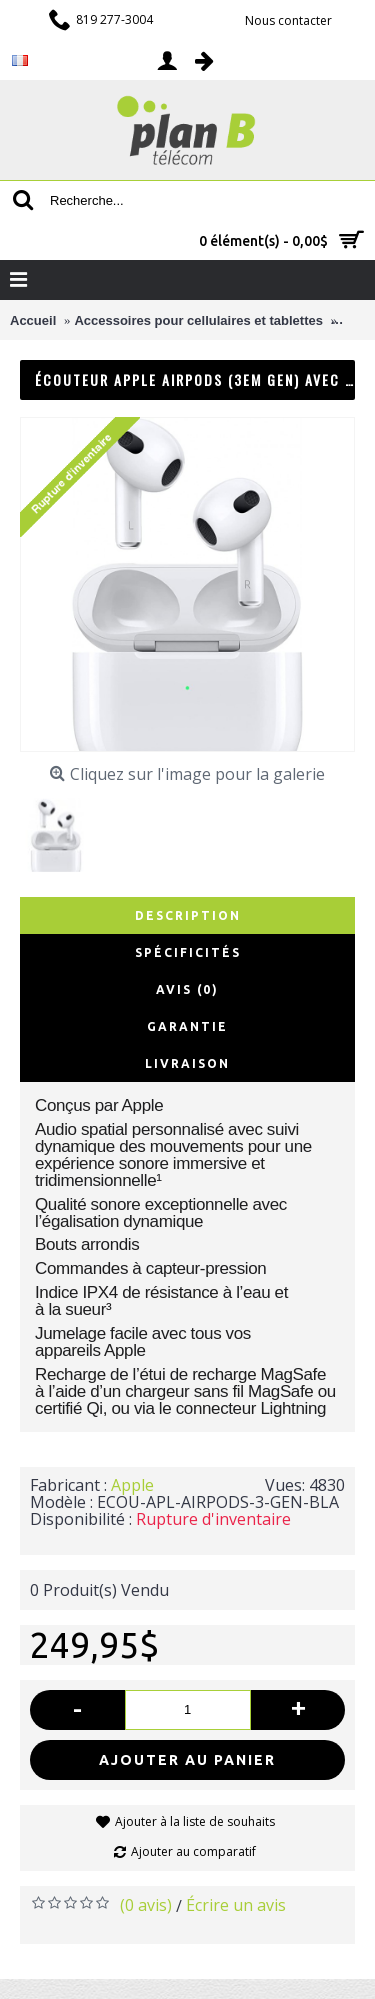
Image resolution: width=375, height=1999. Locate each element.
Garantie (187, 1026)
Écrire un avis (236, 1905)
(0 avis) (146, 1905)
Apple (132, 1485)
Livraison (187, 1063)
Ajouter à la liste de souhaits (195, 1821)
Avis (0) (187, 989)
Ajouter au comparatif (193, 1851)
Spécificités (188, 952)
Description (188, 915)
